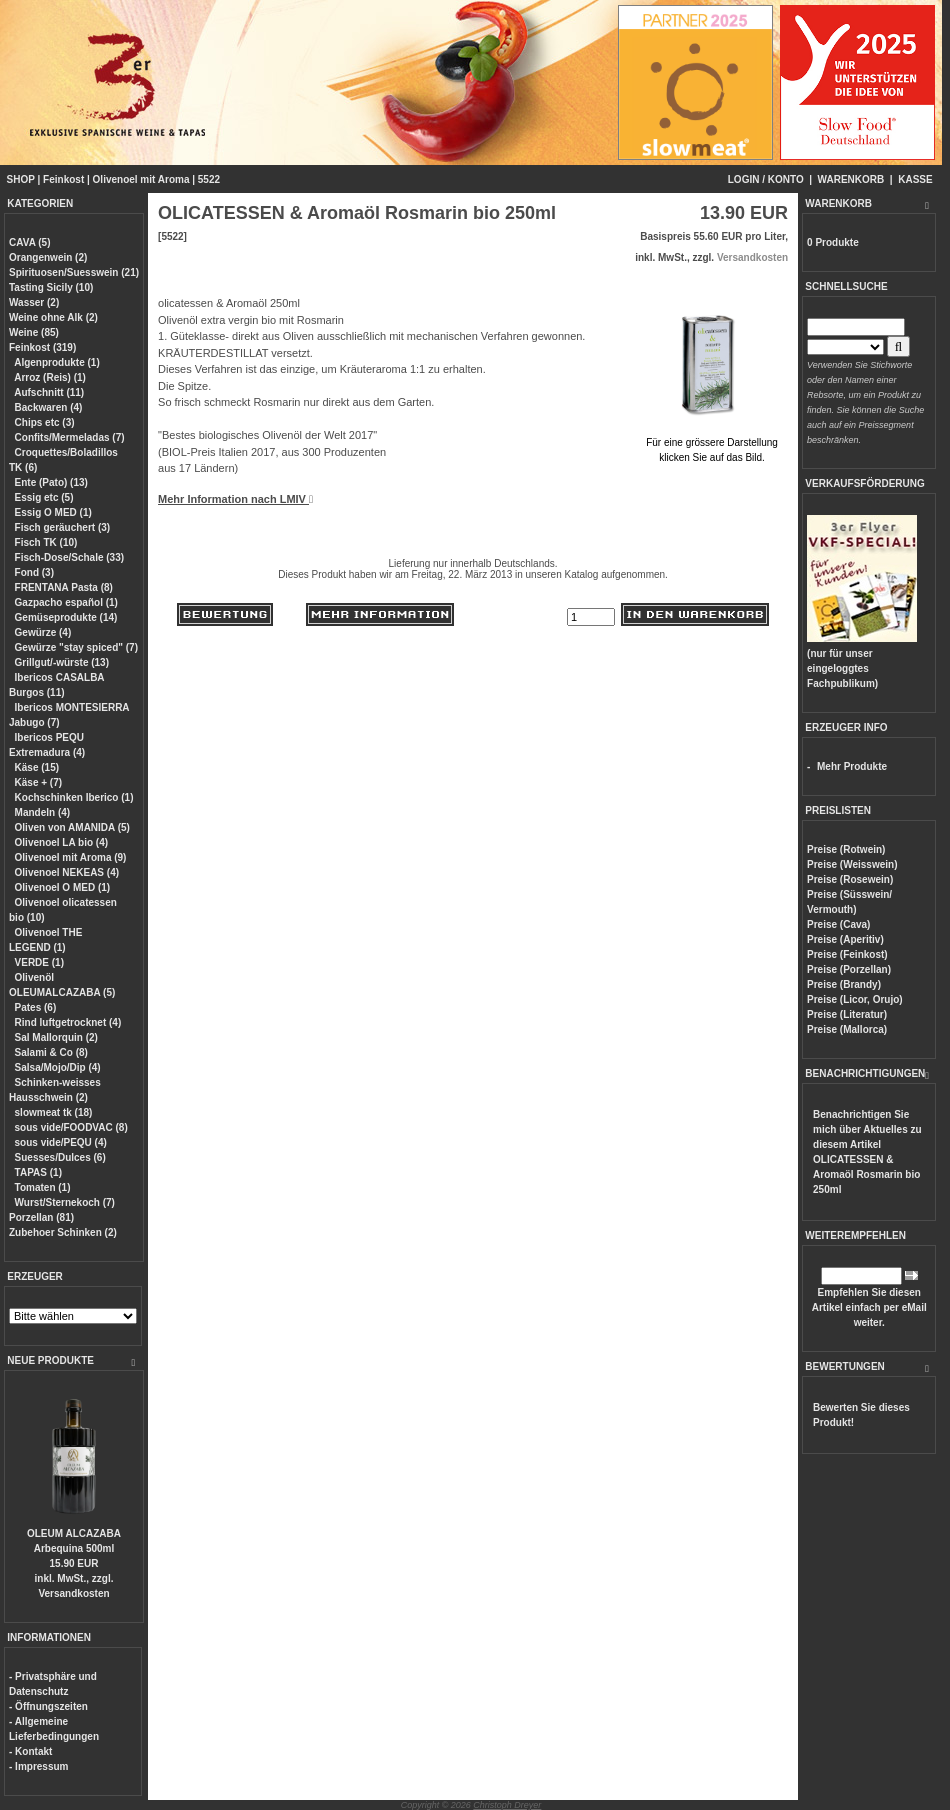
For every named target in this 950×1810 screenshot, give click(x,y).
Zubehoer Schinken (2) (63, 1232)
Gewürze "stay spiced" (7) (76, 647)
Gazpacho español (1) (66, 602)
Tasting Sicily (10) (51, 287)
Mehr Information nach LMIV (235, 499)
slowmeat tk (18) (54, 1112)
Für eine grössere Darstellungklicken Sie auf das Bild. (712, 442)
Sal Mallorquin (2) (56, 1037)
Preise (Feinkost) (847, 954)
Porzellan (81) (41, 1217)
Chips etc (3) (45, 422)
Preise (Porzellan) (849, 969)
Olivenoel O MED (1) (63, 887)
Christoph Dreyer (507, 1805)
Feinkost (63, 179)
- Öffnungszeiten (48, 1706)
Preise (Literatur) (847, 1014)
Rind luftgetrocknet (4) (68, 1022)
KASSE (915, 179)
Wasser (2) (34, 302)
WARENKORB (851, 179)
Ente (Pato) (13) (51, 482)
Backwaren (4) (49, 407)
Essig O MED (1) (53, 512)
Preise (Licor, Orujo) (855, 999)
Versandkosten (73, 1593)
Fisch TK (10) (46, 542)
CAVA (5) (29, 242)
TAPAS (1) (38, 1172)
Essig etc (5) (44, 497)
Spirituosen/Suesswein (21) (74, 272)
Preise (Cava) (838, 924)
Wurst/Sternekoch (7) (65, 1202)
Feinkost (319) (42, 347)
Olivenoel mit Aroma (141, 179)
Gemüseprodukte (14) (66, 617)
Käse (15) (37, 767)
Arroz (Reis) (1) (50, 377)
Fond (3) (34, 572)
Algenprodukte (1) (57, 362)
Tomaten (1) (43, 1187)
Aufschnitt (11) (49, 392)
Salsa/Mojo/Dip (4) (58, 1067)
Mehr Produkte (852, 766)
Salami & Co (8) (51, 1052)
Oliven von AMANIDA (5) (72, 827)
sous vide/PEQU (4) (61, 1142)
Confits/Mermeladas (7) (70, 437)
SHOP (21, 179)
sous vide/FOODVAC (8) (71, 1127)
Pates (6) (36, 1007)
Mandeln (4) (43, 812)
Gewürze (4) (43, 632)
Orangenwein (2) (48, 257)
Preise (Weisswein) (852, 864)
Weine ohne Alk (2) (53, 317)
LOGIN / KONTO (766, 179)
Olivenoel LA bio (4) (62, 842)
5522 (209, 179)
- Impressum (38, 1766)
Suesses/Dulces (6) (60, 1157)
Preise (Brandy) (844, 984)
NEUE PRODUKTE (50, 1360)
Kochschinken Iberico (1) (74, 797)
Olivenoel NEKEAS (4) (67, 872)
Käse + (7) (39, 782)
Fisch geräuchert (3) (63, 527)
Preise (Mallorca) (847, 1029)
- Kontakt (30, 1751)
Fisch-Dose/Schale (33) (69, 557)
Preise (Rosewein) (850, 879)
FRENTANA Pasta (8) (64, 587)
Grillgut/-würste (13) (62, 662)
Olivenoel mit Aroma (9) (71, 857)
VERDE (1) (39, 962)
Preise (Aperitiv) (845, 939)
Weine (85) (34, 332)
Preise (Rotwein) (846, 849)
